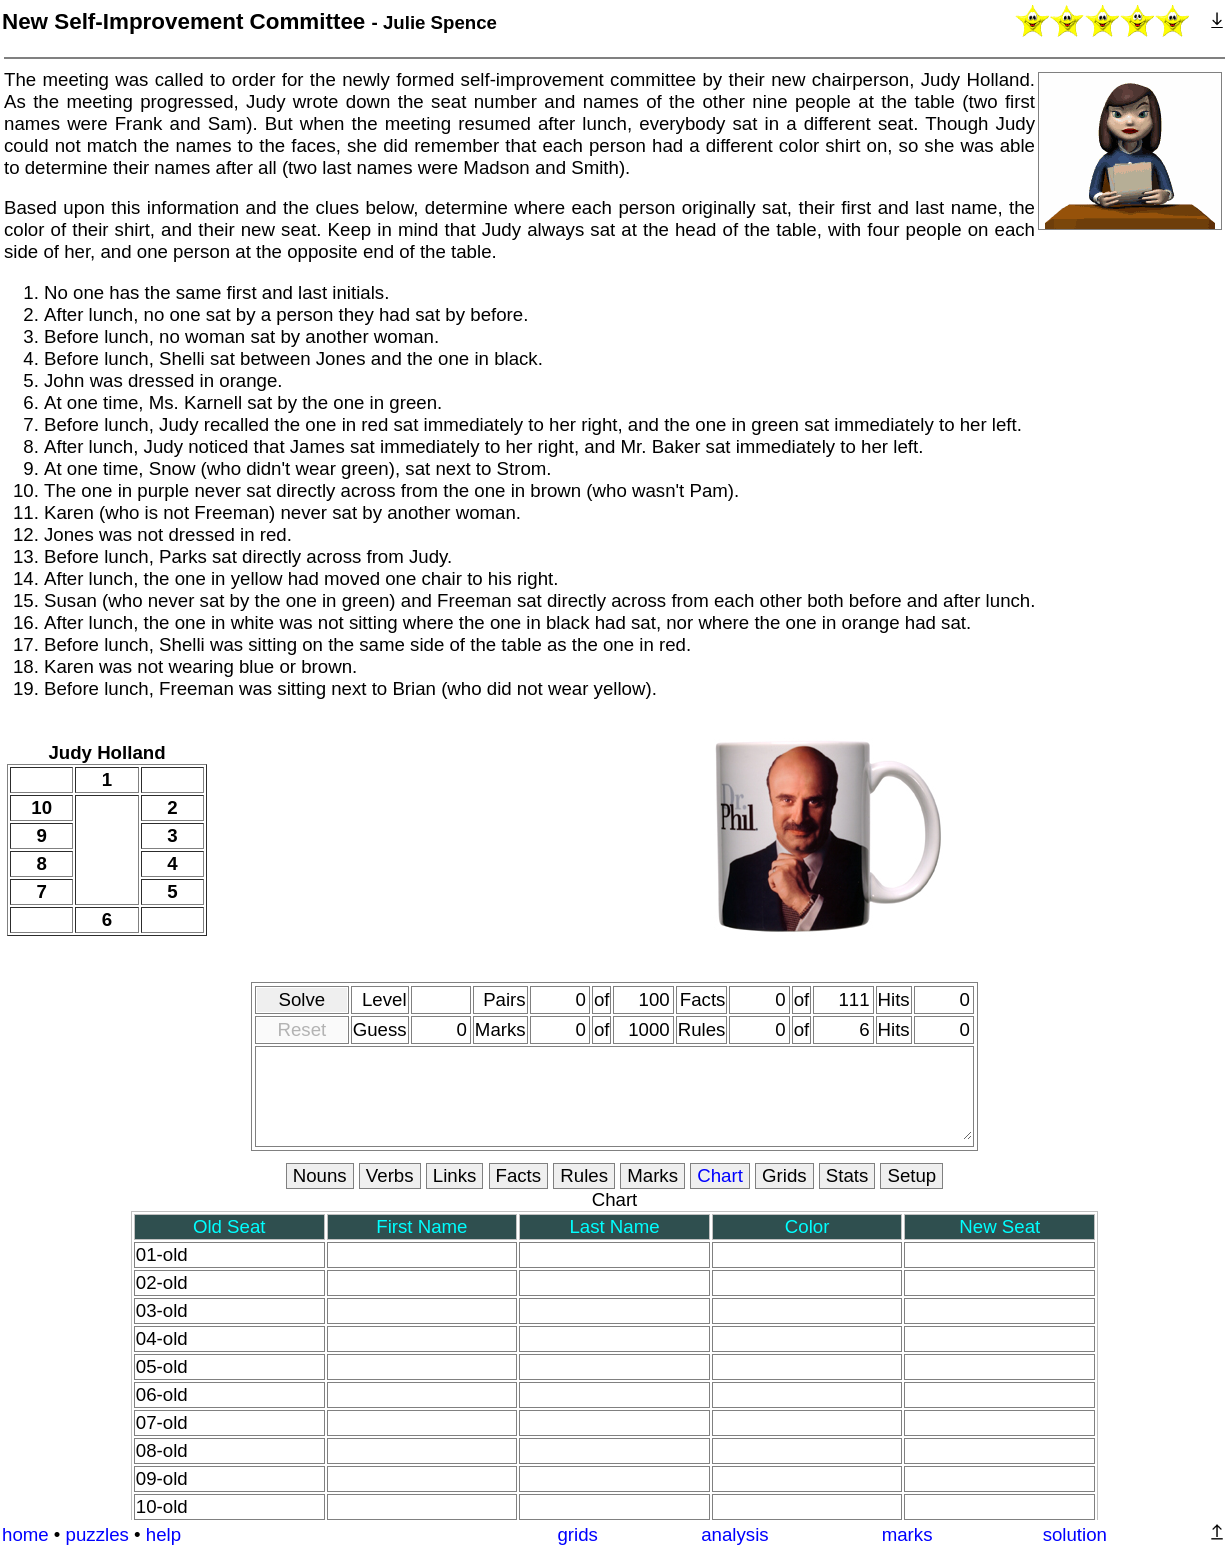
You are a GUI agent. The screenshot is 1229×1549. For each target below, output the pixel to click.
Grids (784, 1175)
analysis (734, 1534)
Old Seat (229, 1226)
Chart (720, 1175)
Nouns (320, 1175)
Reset (301, 1029)
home (25, 1534)
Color (807, 1226)
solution (1075, 1534)
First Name (421, 1226)
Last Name (614, 1226)
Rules (584, 1175)
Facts (519, 1175)
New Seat (999, 1226)
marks (907, 1534)
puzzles (97, 1534)
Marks (652, 1175)
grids (577, 1534)
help (163, 1534)
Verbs (390, 1175)
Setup (911, 1175)
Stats (847, 1175)
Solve (302, 999)
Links (455, 1175)
